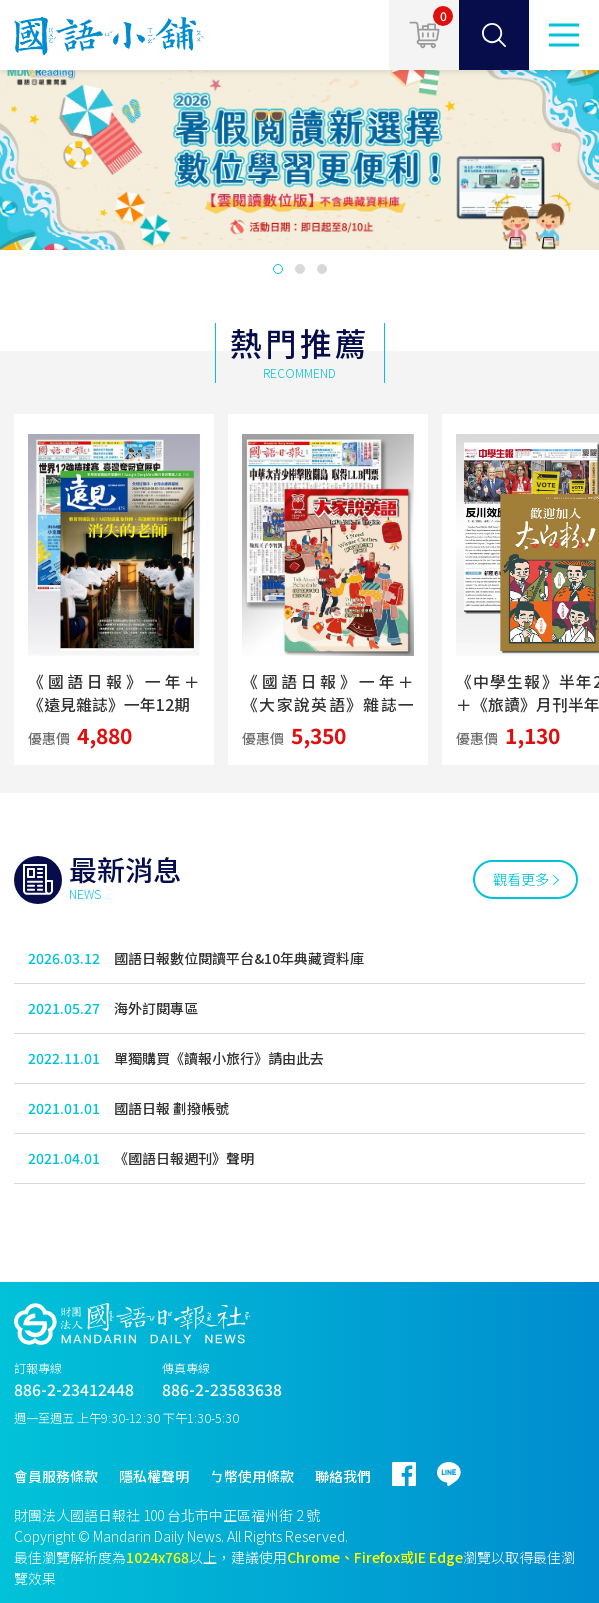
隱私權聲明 (154, 1476)
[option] (299, 155)
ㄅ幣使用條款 (252, 1476)
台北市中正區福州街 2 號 (243, 1515)
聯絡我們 (343, 1476)
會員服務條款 (56, 1476)
